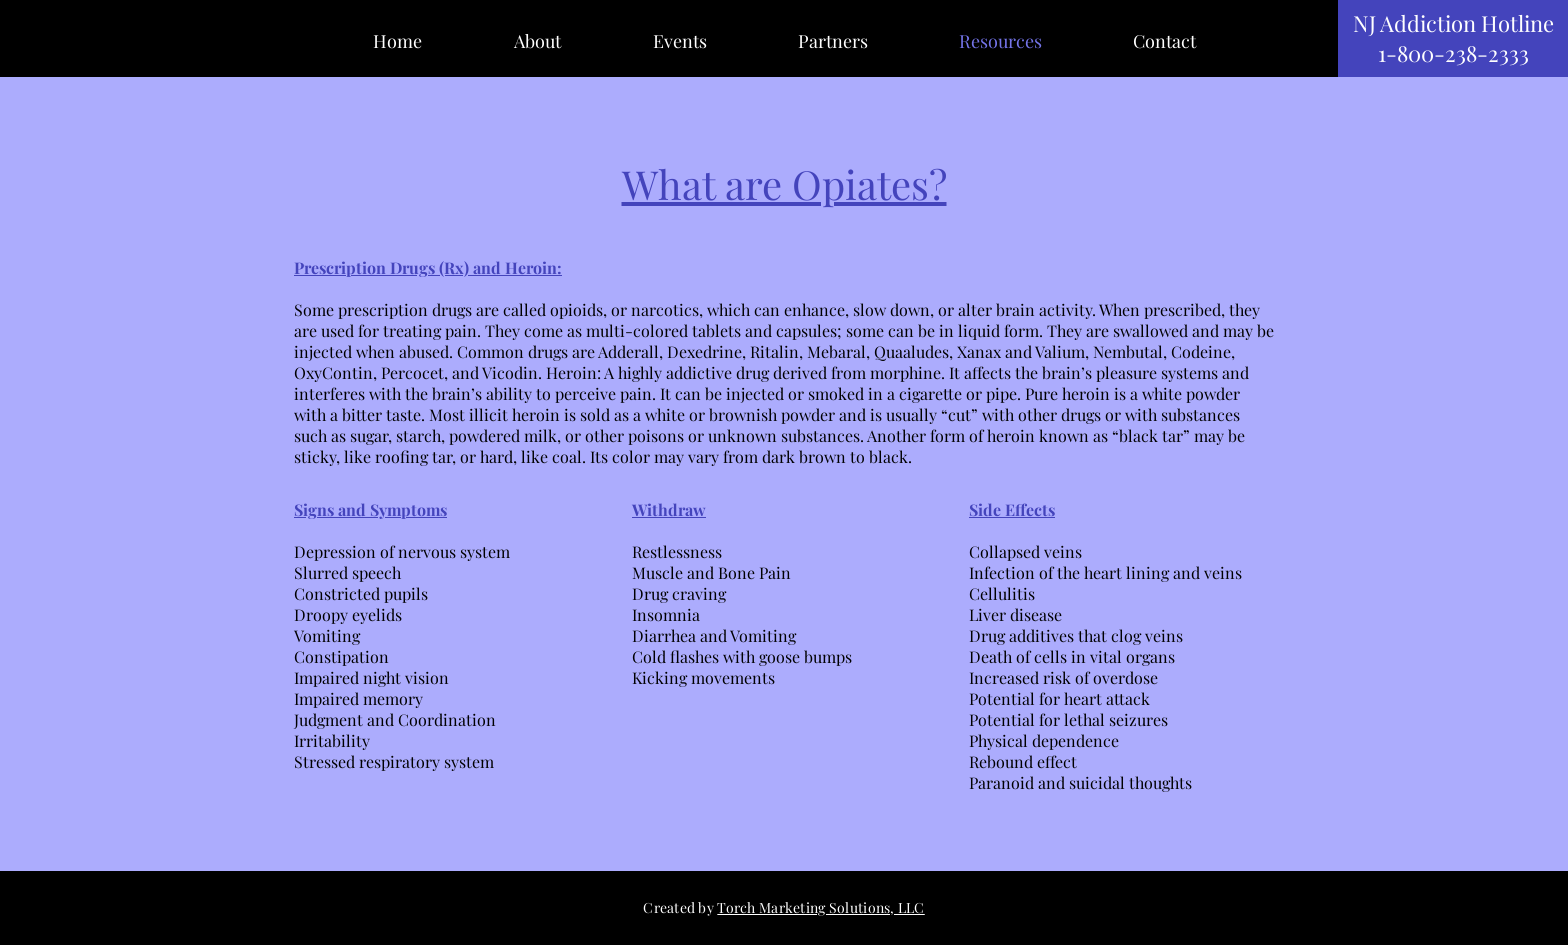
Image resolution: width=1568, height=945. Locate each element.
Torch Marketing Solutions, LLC (820, 907)
